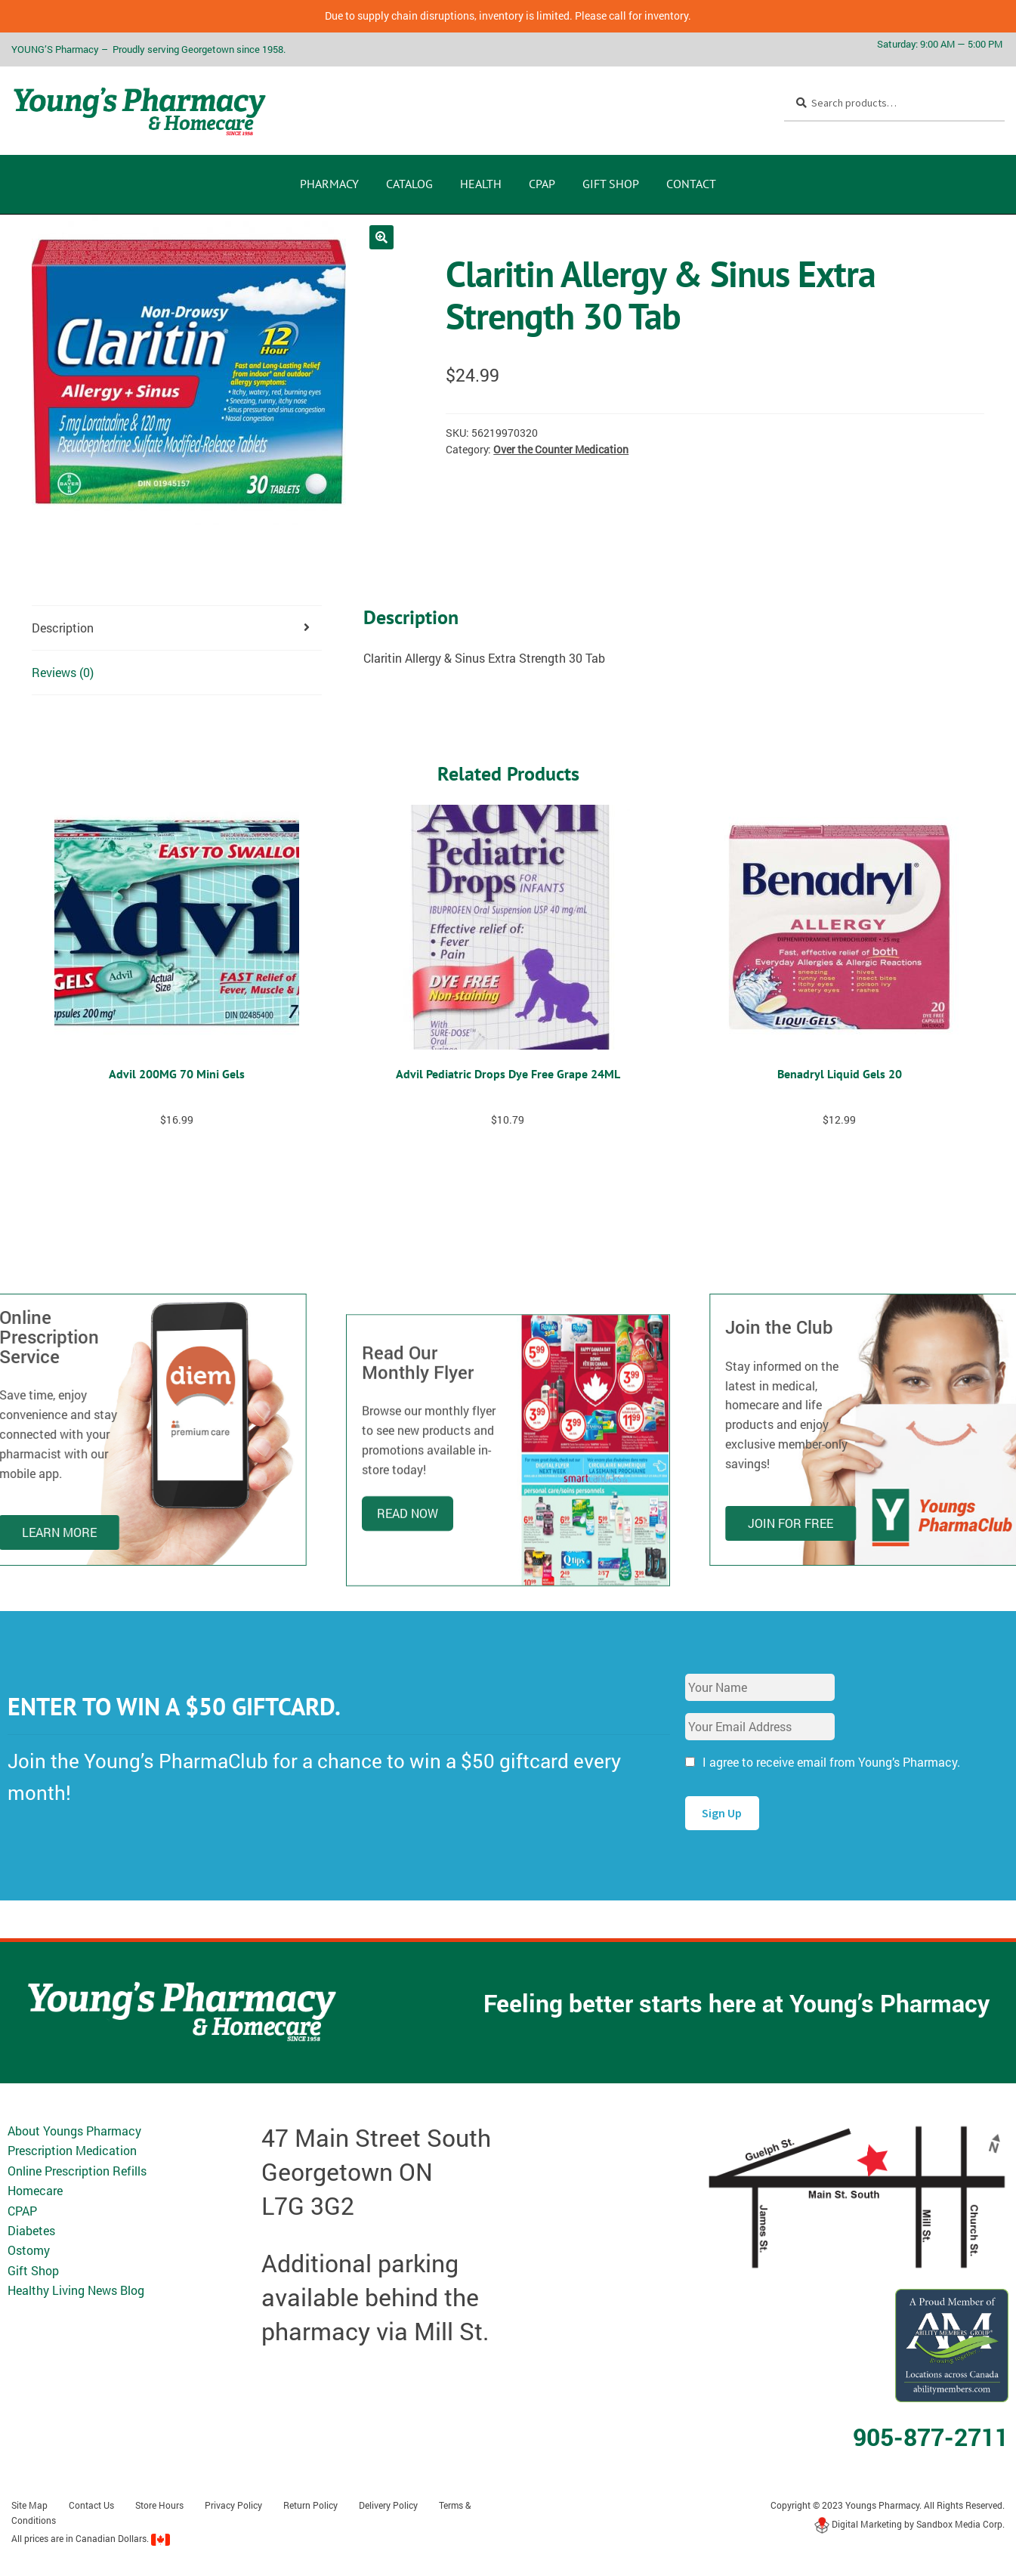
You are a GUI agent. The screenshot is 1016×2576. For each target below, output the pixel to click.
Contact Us (91, 2505)
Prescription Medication (72, 2150)
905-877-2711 (930, 2436)
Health (481, 183)
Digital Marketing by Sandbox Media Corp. (909, 2524)
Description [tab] (63, 627)
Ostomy (29, 2250)
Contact (691, 183)
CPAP (542, 183)
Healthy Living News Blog (76, 2290)
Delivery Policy (388, 2505)
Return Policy (310, 2505)
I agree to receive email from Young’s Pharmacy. (831, 1762)
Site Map (29, 2505)
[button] (381, 237)
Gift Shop (610, 183)
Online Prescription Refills (77, 2171)
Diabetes (31, 2230)
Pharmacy (329, 183)
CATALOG (409, 183)
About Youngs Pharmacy (74, 2130)
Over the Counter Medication (560, 449)
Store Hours (159, 2505)
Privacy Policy (233, 2505)
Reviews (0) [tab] (63, 672)
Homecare (35, 2190)
